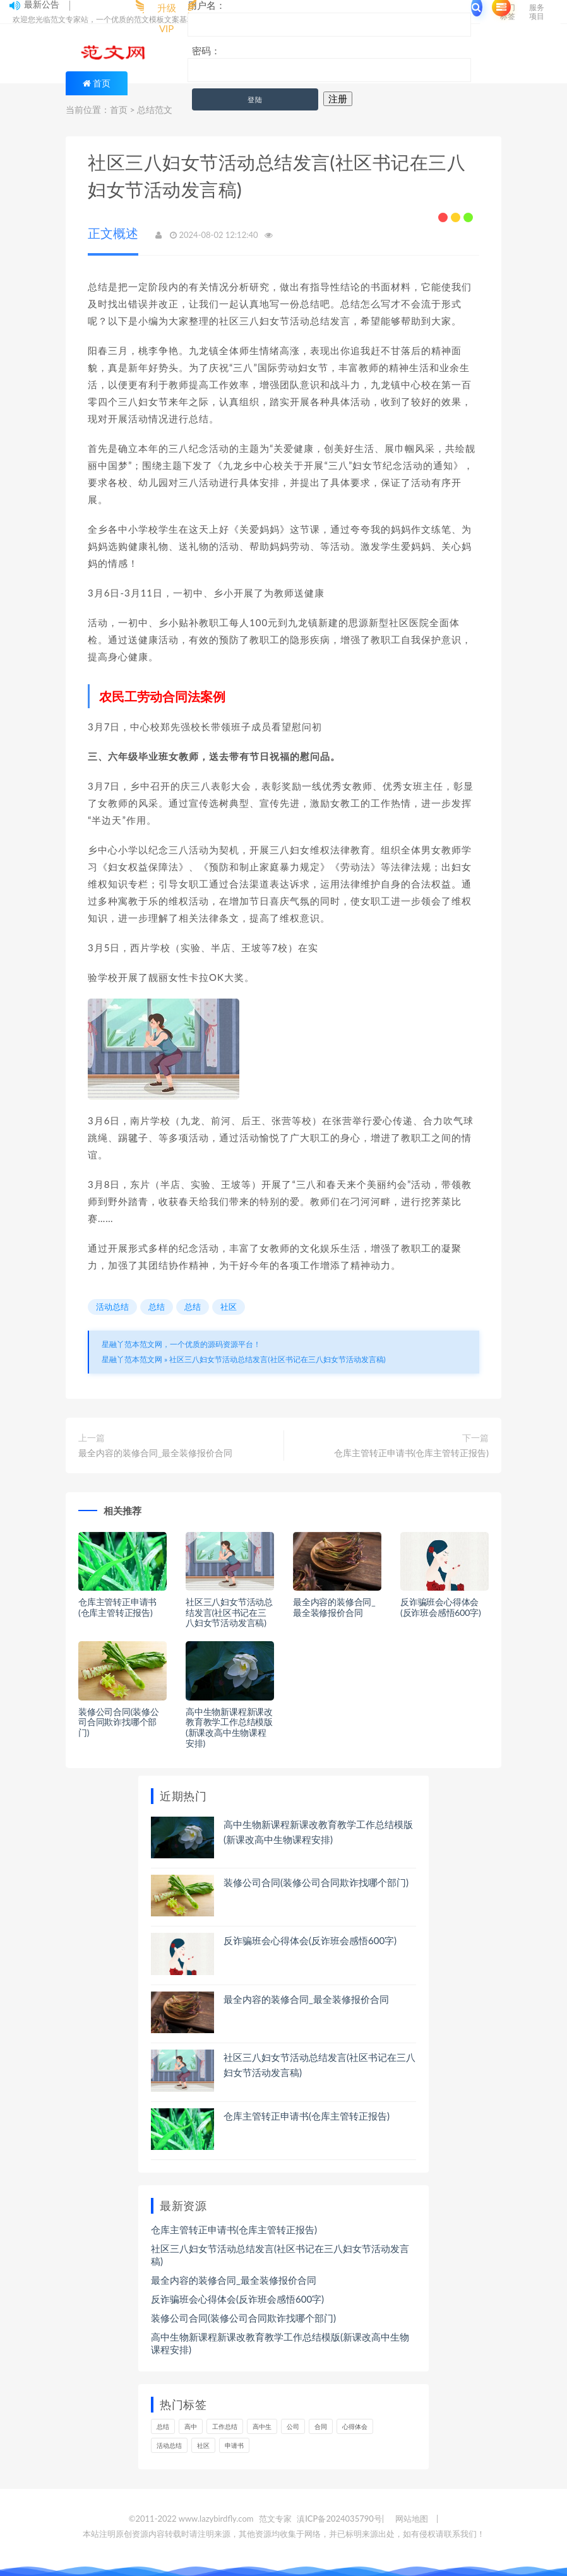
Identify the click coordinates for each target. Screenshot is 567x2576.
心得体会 (354, 2426)
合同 (320, 2426)
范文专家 (275, 2519)
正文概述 (113, 232)
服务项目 (536, 12)
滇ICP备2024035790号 (339, 2519)
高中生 (262, 2426)
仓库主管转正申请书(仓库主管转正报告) (411, 1452)
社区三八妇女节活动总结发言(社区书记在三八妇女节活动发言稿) (277, 1359)
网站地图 (411, 2519)
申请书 (234, 2445)
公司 (293, 2426)
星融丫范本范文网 (132, 1359)
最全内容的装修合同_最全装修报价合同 (155, 1452)
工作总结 (224, 2426)
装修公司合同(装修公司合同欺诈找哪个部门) (118, 1722)
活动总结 (112, 1307)
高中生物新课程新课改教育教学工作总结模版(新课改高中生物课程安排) (229, 1727)
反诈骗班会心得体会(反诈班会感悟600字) (440, 1607)
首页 (101, 83)
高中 (190, 2426)
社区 (228, 1307)
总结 (156, 1307)
